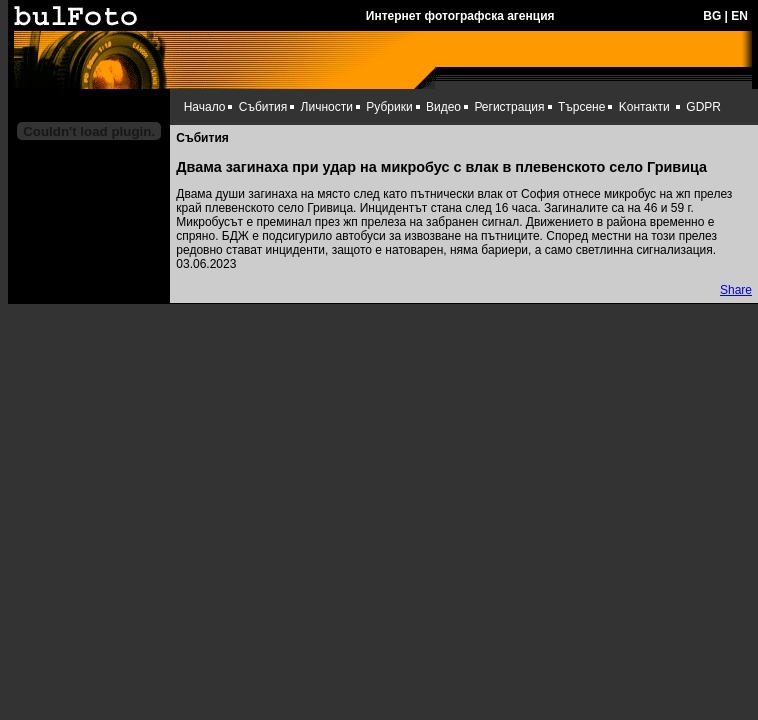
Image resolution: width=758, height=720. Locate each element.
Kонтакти (644, 107)
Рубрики (389, 107)
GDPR (703, 107)
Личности (327, 107)
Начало (205, 107)
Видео (443, 107)
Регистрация (509, 107)
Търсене (581, 107)
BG (712, 16)
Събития (263, 107)
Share (736, 290)
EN (739, 16)
